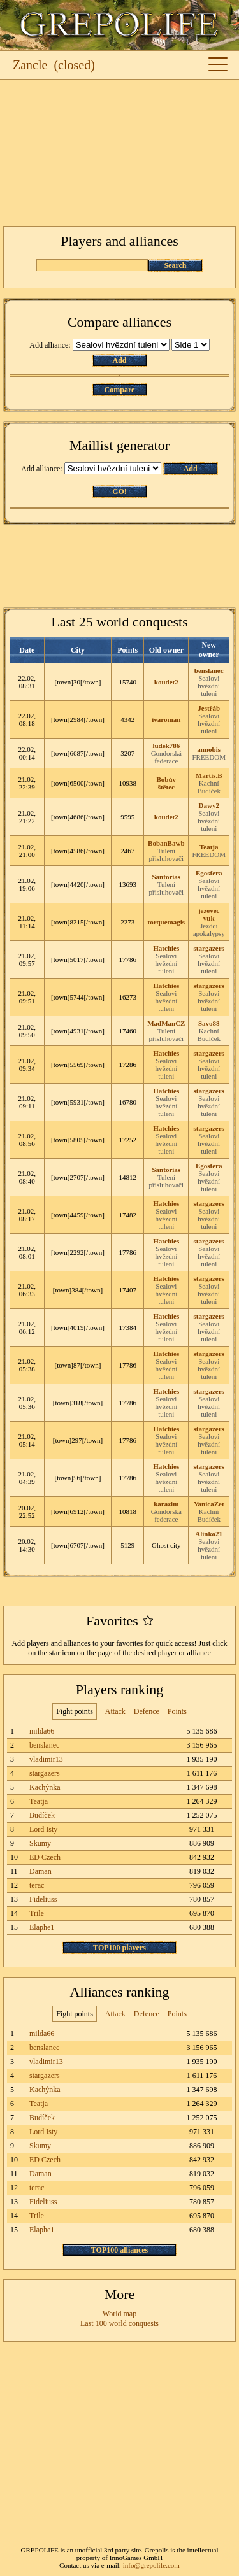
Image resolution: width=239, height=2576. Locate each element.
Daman (40, 1871)
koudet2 (166, 682)
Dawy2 (209, 805)
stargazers (209, 948)
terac (36, 1885)
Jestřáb (209, 708)
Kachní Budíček (209, 787)
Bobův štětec (167, 783)
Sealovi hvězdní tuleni (209, 685)
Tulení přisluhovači (166, 854)
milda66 (41, 1731)
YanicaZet (209, 1504)
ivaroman (166, 719)
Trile (36, 1913)
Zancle (30, 65)
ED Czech (45, 1857)
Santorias (166, 877)
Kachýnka (45, 1787)
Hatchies (166, 948)
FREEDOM (209, 757)
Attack (115, 1711)
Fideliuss (43, 1899)
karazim (166, 1504)
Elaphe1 (41, 1927)
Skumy (40, 1843)
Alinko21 (208, 1534)
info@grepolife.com (151, 2565)
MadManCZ (166, 1023)
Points (177, 1711)
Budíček (42, 1815)
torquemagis (166, 922)
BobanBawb (166, 843)
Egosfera (209, 873)
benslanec (209, 670)
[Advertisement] (119, 152)
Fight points (74, 1711)
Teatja (209, 847)
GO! (119, 491)
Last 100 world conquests (119, 2323)
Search (175, 265)
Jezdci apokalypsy (209, 929)
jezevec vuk (209, 914)
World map (119, 2313)
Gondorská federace (166, 757)
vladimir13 (46, 1759)
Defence (146, 1711)
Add (119, 360)
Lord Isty (43, 1829)
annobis (209, 749)
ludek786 (166, 745)
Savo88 (209, 1023)
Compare (120, 389)
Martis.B (209, 775)
